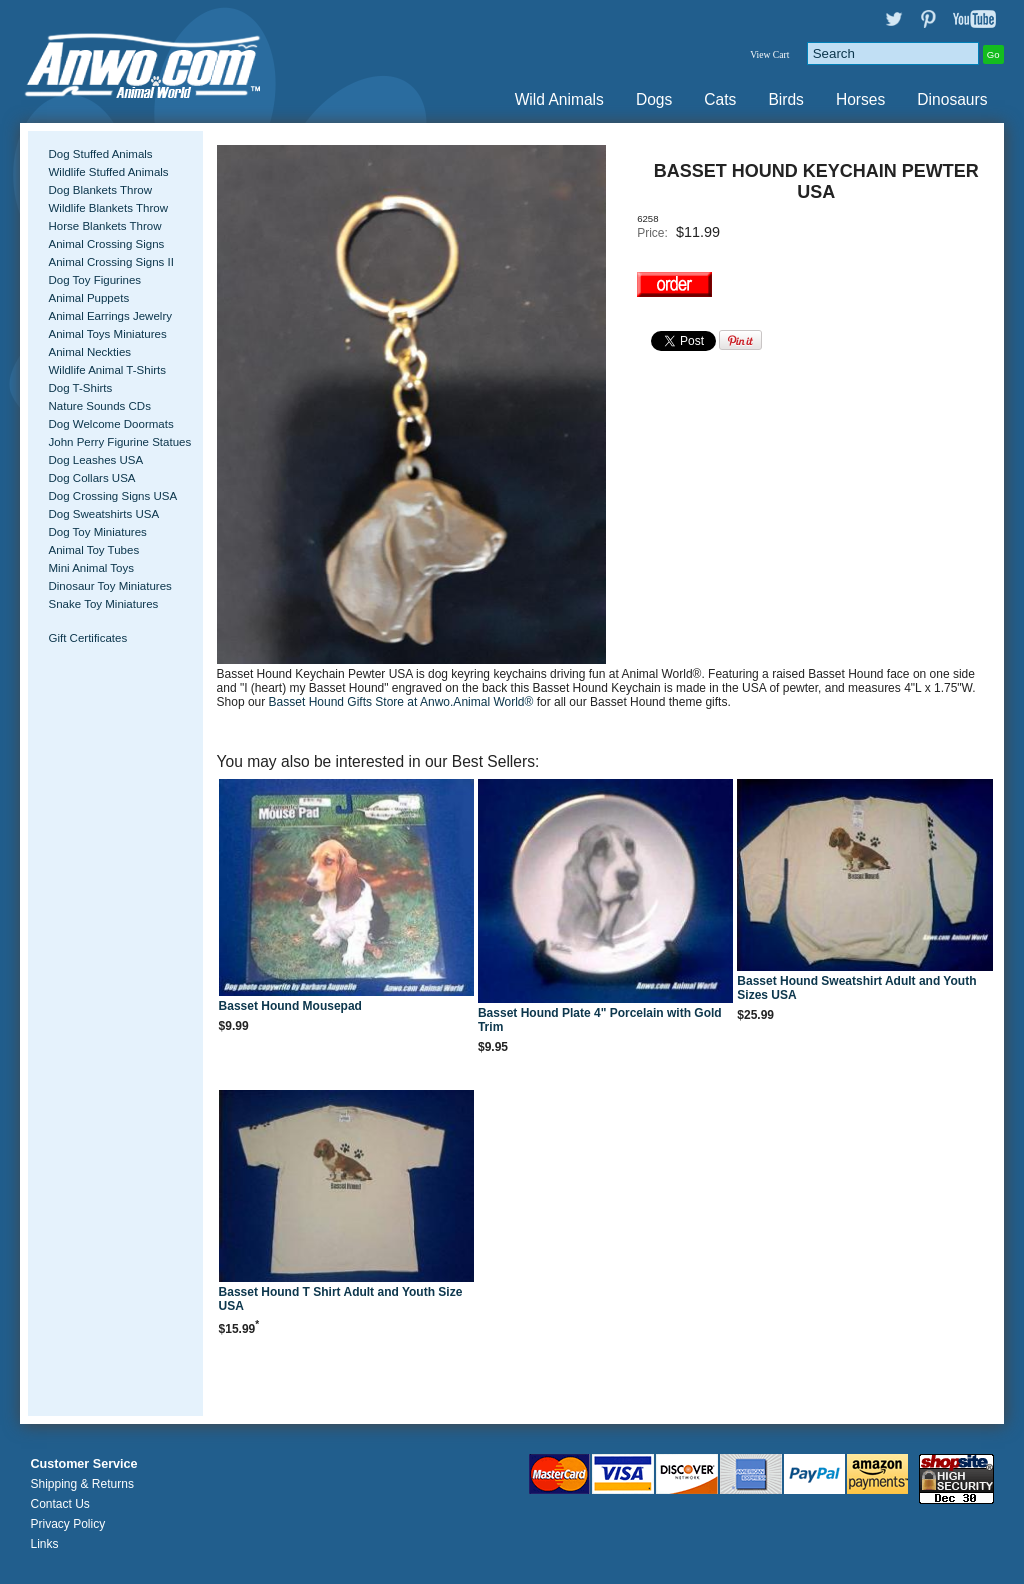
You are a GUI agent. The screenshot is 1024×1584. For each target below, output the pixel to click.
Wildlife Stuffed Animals (108, 172)
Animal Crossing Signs (106, 244)
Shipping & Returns (81, 1484)
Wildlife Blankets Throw (107, 208)
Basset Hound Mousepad (290, 1006)
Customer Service (83, 1464)
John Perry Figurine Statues (119, 442)
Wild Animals (559, 99)
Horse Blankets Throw (104, 226)
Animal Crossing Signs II (110, 262)
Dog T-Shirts (80, 388)
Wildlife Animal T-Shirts (107, 370)
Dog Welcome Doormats (110, 424)
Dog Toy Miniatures (97, 532)
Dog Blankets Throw (99, 190)
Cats (720, 99)
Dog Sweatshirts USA (103, 514)
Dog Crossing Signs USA (112, 496)
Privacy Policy (67, 1524)
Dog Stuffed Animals (100, 154)
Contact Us (59, 1504)
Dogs (654, 99)
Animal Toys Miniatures (107, 334)
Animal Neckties (89, 352)
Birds (786, 99)
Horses (860, 99)
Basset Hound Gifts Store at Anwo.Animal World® (403, 702)
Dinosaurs (952, 99)
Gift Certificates (87, 638)
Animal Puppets (88, 298)
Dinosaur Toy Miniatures (109, 586)
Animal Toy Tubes (93, 550)
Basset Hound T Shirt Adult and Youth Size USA (341, 1299)
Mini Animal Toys (91, 568)
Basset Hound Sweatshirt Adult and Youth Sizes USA (856, 988)
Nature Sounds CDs (99, 406)
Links (44, 1544)
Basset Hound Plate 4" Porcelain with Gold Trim (600, 1020)
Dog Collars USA (91, 478)
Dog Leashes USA (95, 460)
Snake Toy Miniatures (103, 604)
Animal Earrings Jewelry (110, 316)
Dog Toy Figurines (94, 280)
